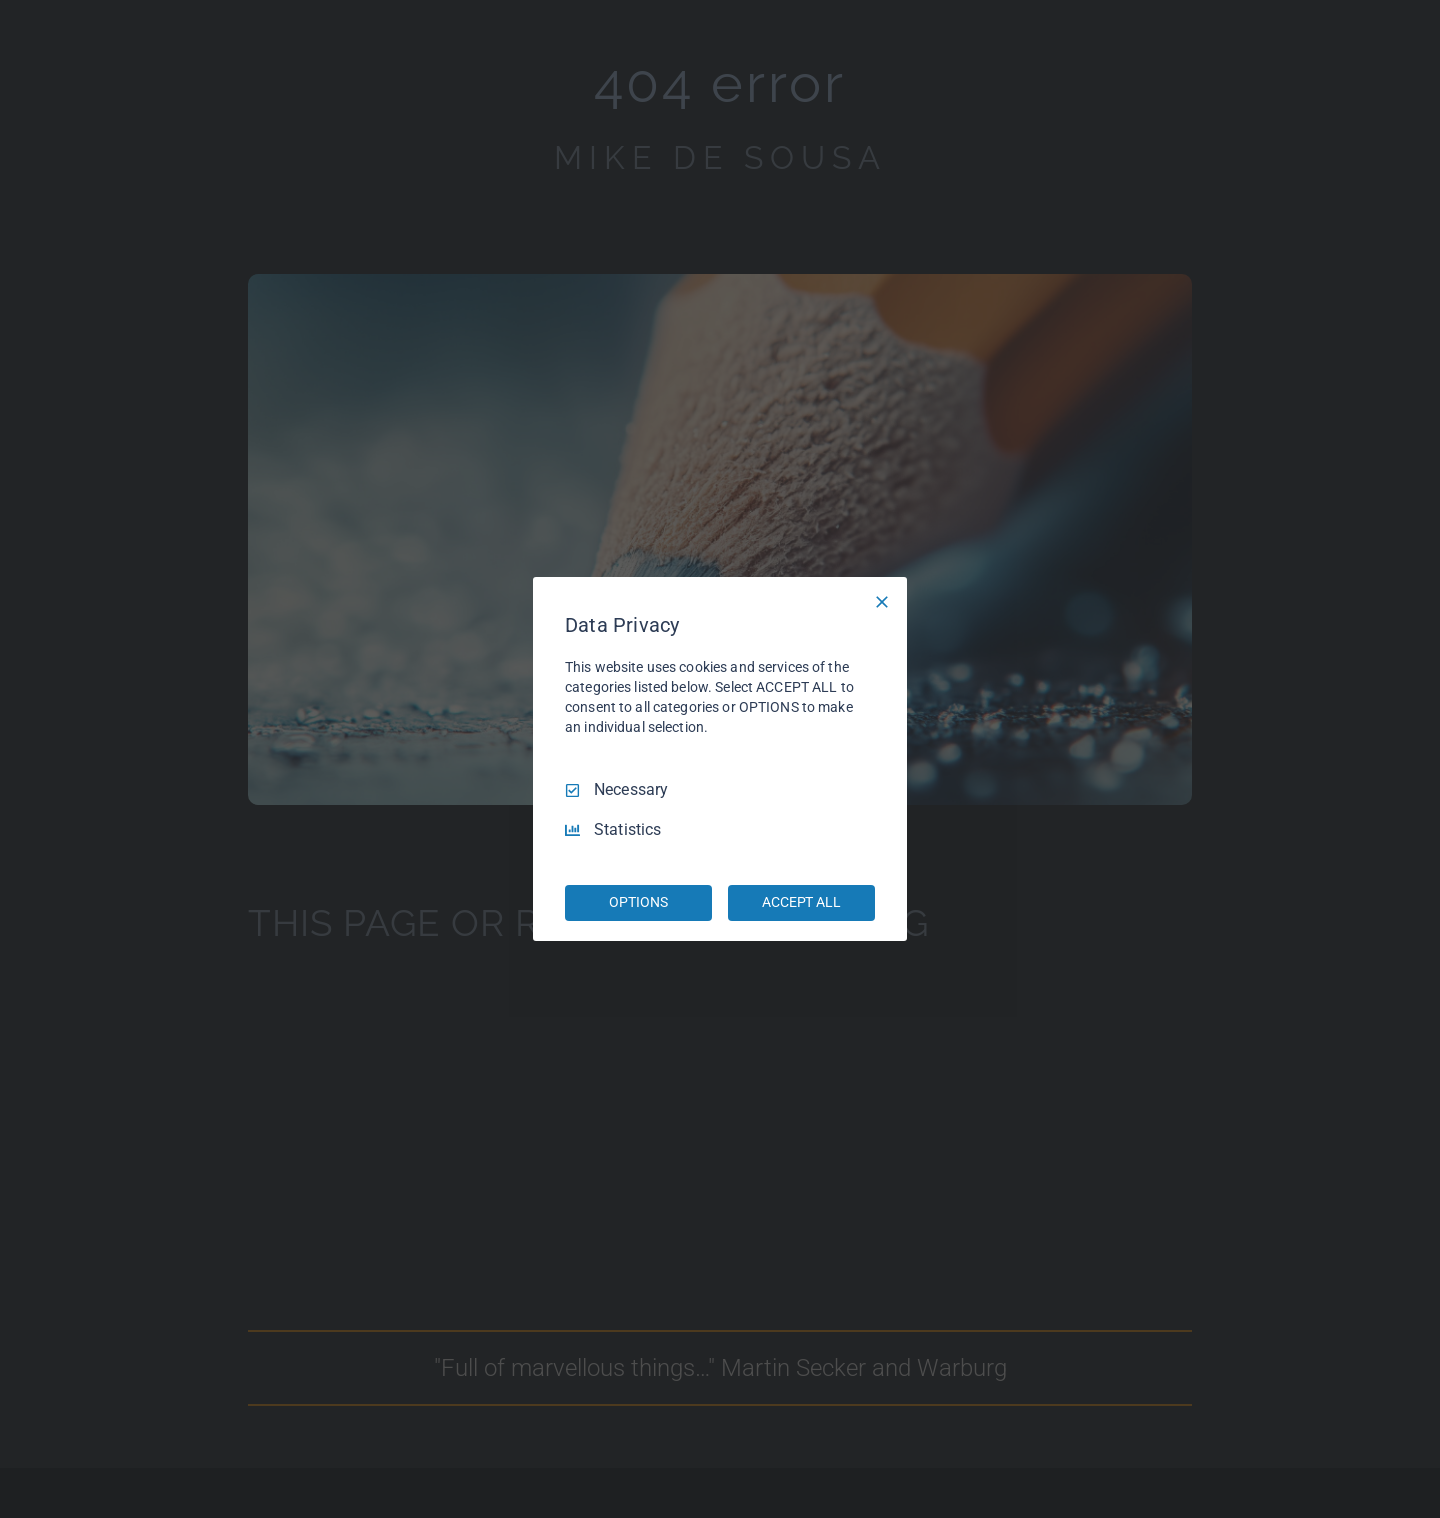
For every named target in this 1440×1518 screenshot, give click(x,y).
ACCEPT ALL (801, 902)
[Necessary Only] (882, 602)
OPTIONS (638, 902)
